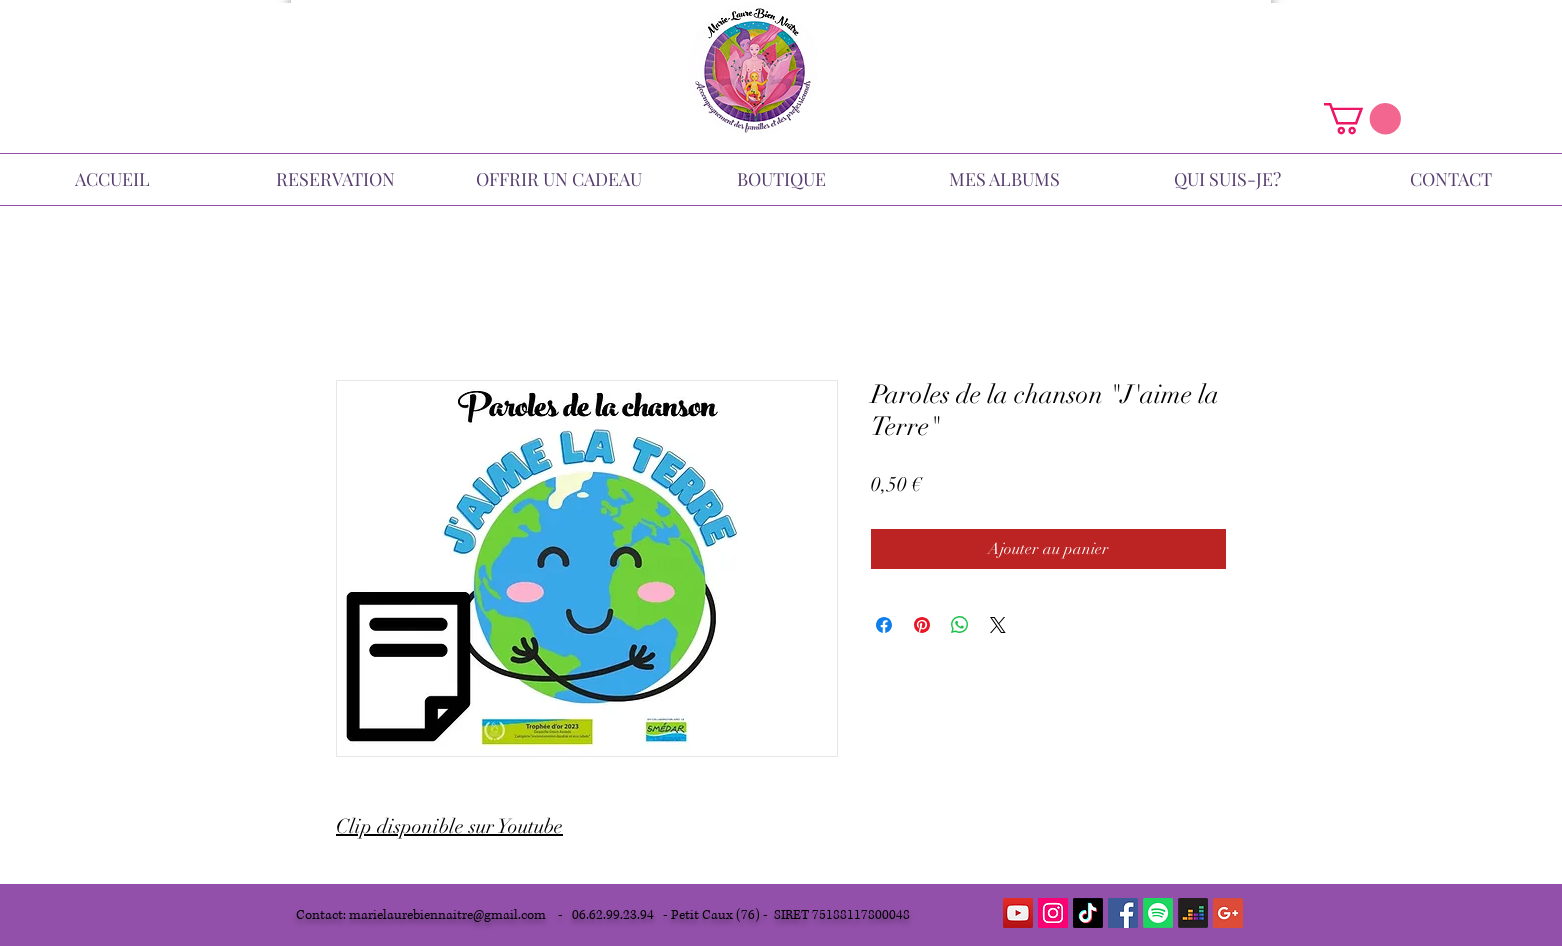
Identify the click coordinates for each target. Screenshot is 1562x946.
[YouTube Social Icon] (1018, 913)
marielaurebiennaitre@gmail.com (447, 915)
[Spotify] (1158, 913)
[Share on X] (998, 625)
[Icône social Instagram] (1053, 913)
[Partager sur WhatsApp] (960, 625)
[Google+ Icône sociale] (1228, 913)
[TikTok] (1088, 913)
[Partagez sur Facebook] (884, 625)
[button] (1362, 118)
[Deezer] (1193, 913)
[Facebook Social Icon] (1123, 913)
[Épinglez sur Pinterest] (922, 625)
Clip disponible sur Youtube (449, 826)
